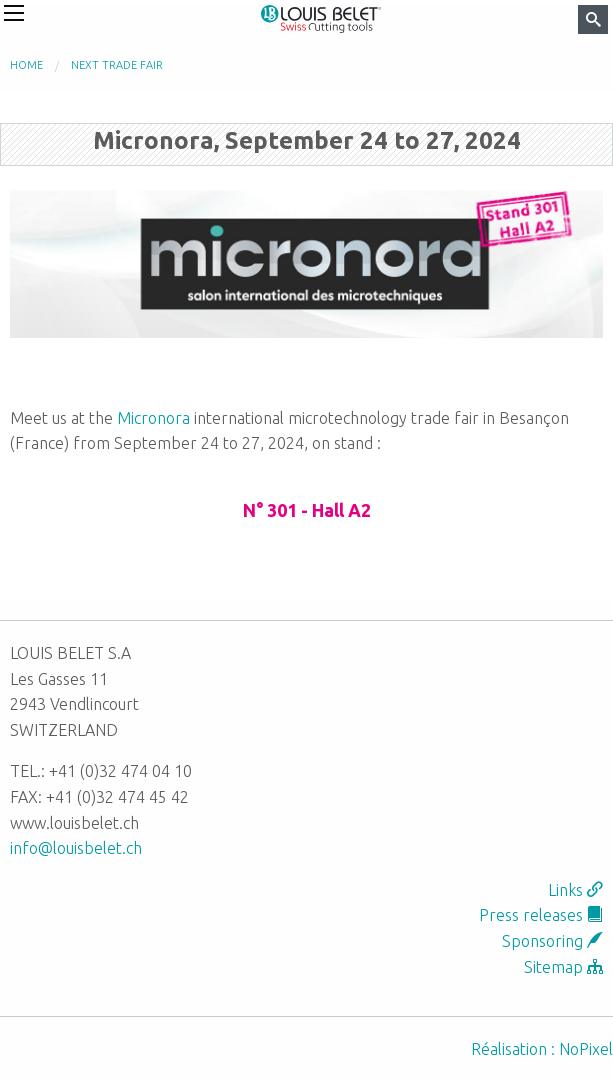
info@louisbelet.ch (76, 848)
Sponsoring (552, 941)
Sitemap (563, 967)
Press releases (541, 915)
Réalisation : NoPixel (542, 1049)
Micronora (153, 418)
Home (26, 65)
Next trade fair (117, 65)
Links (575, 890)
